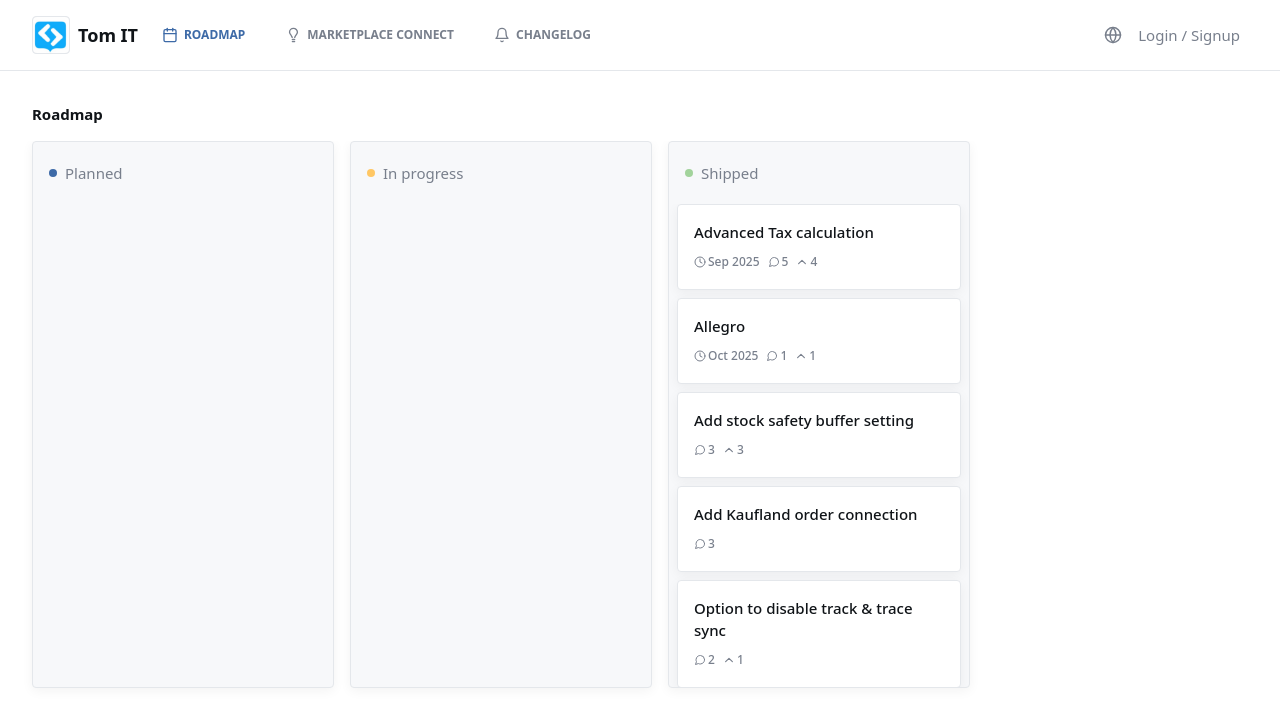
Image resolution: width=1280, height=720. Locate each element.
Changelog (542, 34)
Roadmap (203, 34)
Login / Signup (1189, 35)
